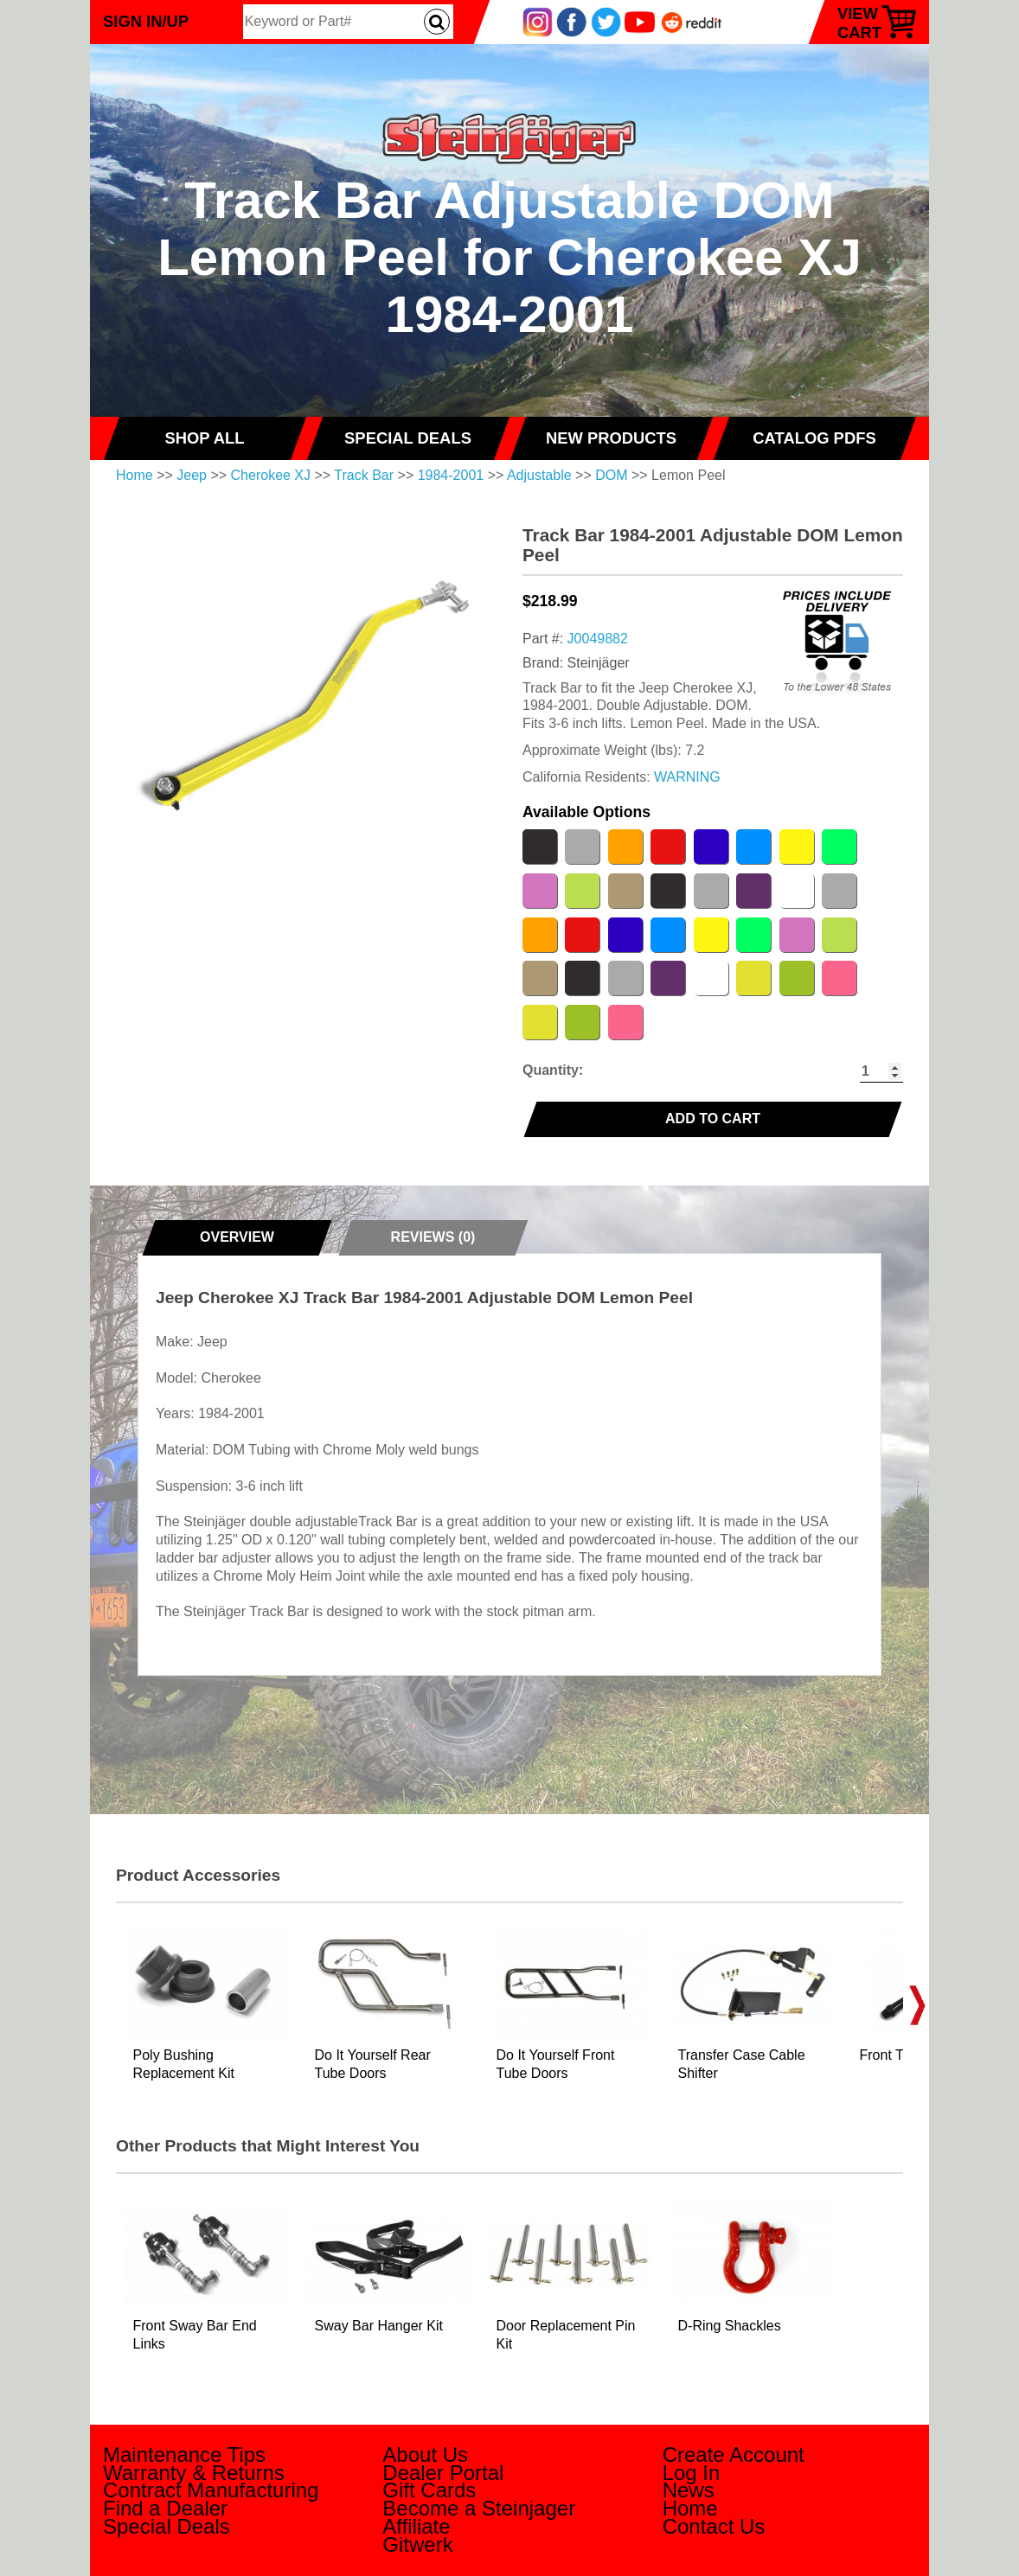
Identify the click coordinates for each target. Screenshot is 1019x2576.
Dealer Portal (442, 2472)
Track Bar (364, 475)
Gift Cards (429, 2490)
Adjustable (539, 475)
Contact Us (714, 2526)
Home (134, 475)
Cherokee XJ (271, 475)
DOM (611, 475)
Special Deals (166, 2526)
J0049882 (597, 638)
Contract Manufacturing (210, 2490)
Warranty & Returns (194, 2472)
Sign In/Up (146, 21)
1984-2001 (451, 475)
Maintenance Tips (184, 2454)
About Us (425, 2454)
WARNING (687, 777)
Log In (692, 2472)
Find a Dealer (165, 2508)
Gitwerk (417, 2544)
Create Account (733, 2454)
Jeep (191, 475)
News (689, 2490)
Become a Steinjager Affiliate (478, 2517)
